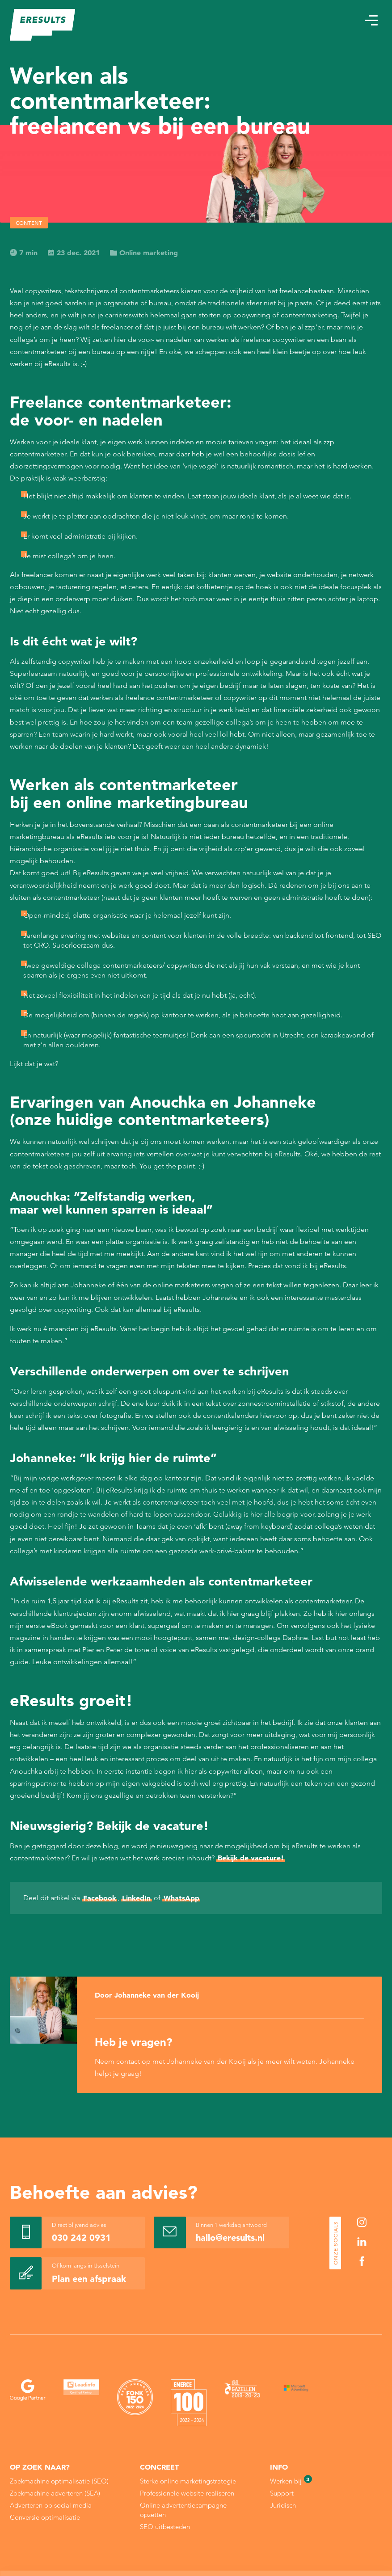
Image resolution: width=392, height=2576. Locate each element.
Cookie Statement (226, 2543)
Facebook (99, 1897)
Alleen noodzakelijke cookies (328, 2560)
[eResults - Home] (43, 25)
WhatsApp (181, 1897)
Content (29, 222)
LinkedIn (136, 1897)
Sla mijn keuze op (329, 2541)
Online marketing (144, 252)
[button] (371, 20)
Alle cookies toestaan (328, 2522)
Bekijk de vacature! (251, 1857)
